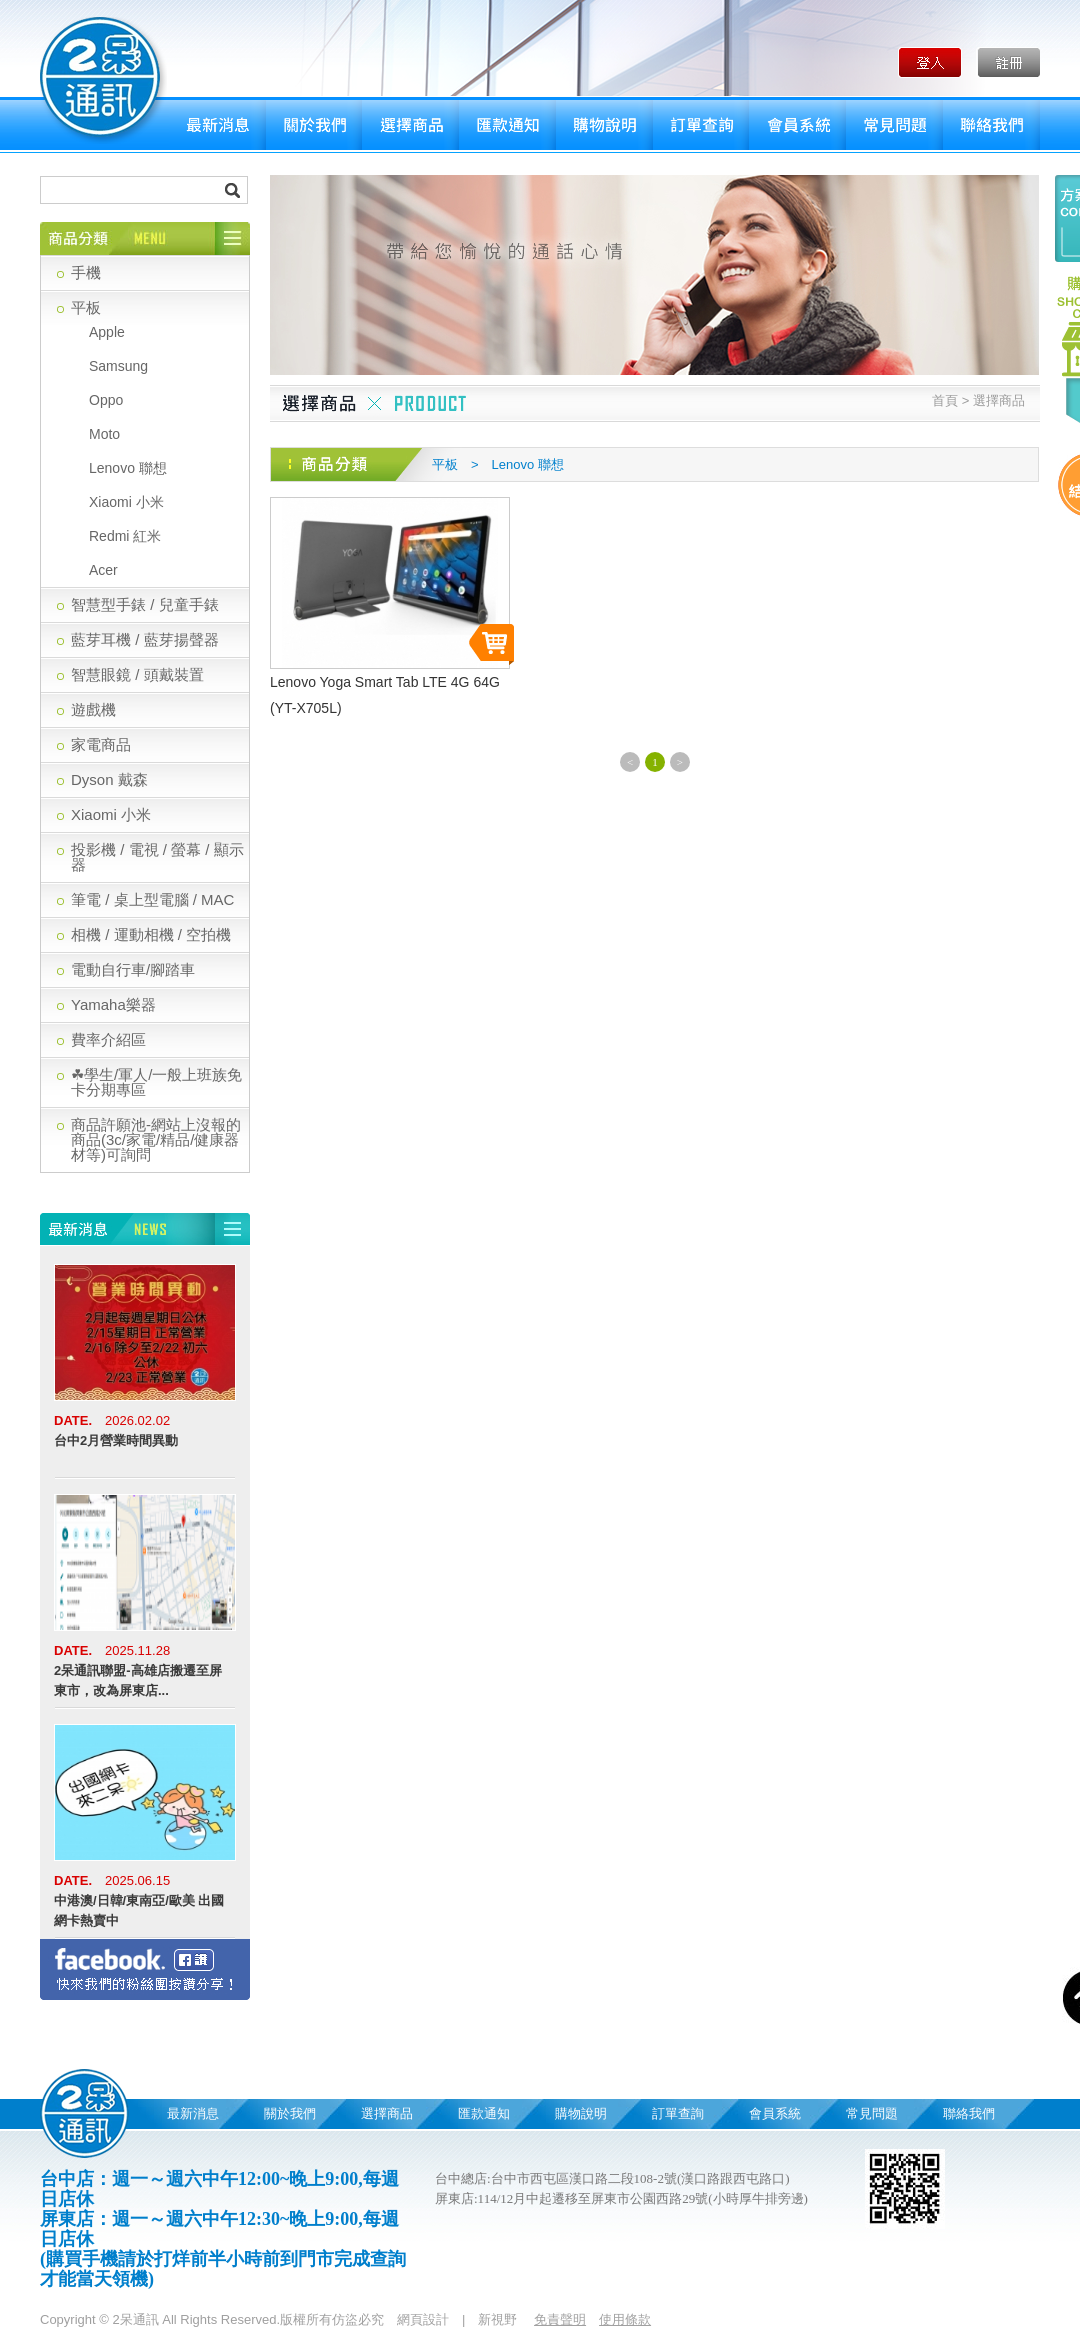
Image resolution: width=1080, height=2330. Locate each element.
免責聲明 (560, 2319)
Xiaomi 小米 (126, 502)
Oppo (106, 400)
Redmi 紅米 (125, 536)
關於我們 (314, 125)
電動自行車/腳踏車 (133, 969)
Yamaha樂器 (113, 1004)
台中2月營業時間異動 (116, 1440)
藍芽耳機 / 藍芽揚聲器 (145, 639)
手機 (86, 272)
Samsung (118, 366)
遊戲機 (93, 709)
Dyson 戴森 (109, 779)
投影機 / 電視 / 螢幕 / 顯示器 (157, 857)
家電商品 (101, 744)
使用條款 (625, 2319)
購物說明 (604, 125)
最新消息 (217, 125)
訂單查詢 (701, 125)
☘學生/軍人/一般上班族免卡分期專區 (156, 1082)
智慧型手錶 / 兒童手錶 (145, 604)
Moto (104, 434)
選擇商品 (410, 125)
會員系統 (797, 125)
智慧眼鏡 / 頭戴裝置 (137, 674)
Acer (103, 570)
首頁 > (950, 400)
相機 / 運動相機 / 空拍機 (151, 934)
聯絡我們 (991, 125)
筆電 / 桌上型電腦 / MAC (152, 899)
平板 (86, 307)
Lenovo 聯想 (128, 468)
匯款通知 (507, 125)
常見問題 (894, 125)
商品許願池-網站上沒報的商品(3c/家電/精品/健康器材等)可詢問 (156, 1139)
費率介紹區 (108, 1039)
